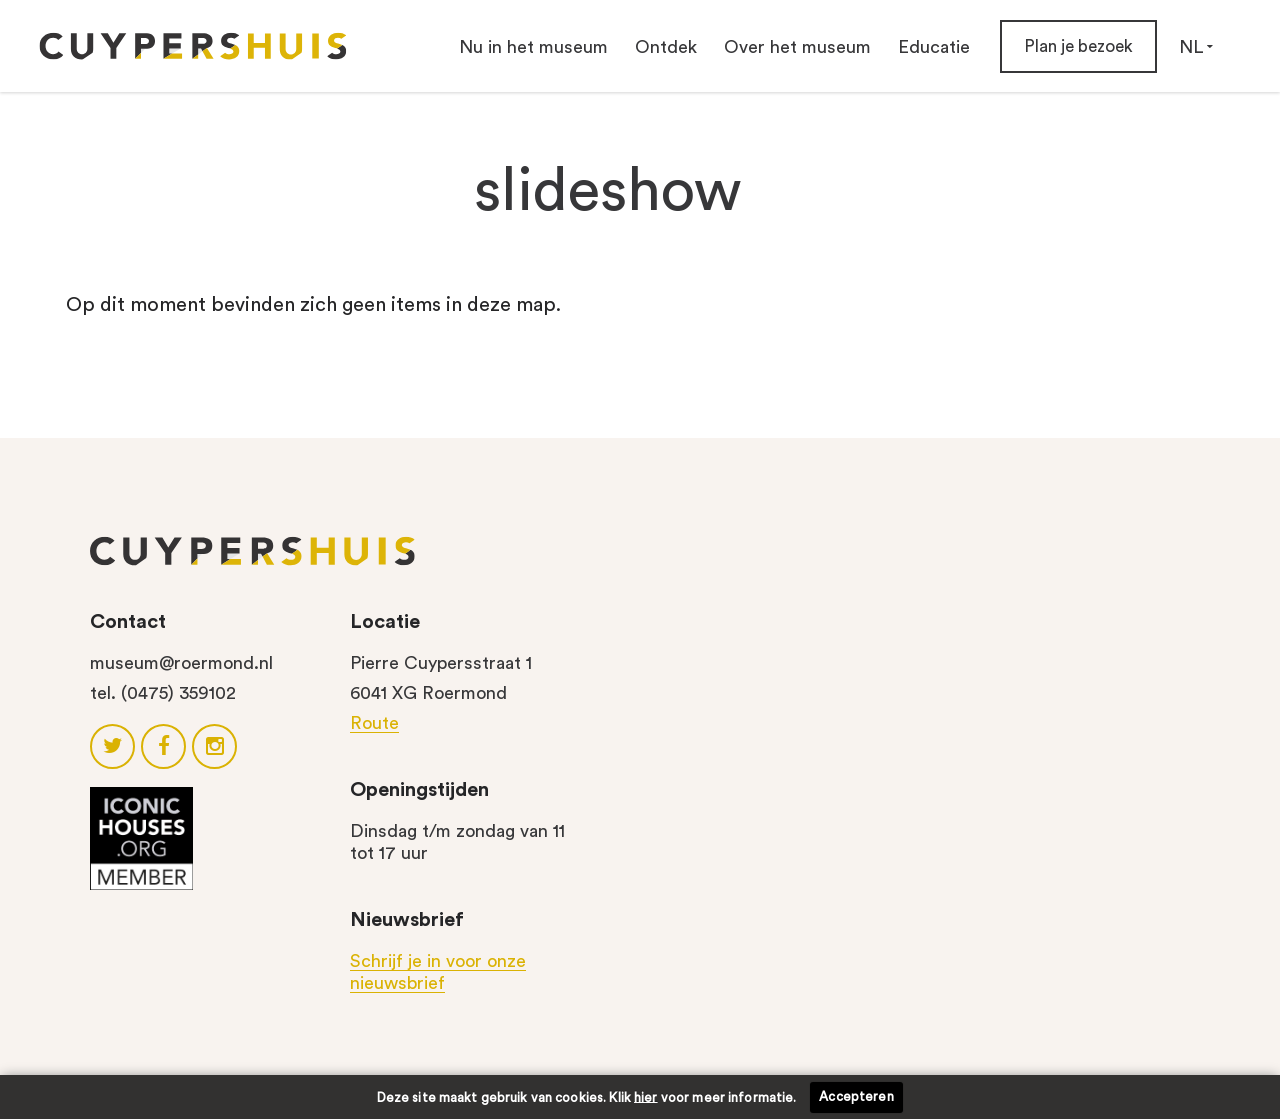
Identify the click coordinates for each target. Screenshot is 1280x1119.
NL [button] (1195, 46)
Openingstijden (419, 790)
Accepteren (856, 1096)
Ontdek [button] (666, 47)
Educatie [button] (934, 47)
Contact (128, 622)
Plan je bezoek (1078, 46)
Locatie (385, 622)
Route (374, 723)
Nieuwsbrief (407, 920)
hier (646, 1096)
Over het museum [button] (797, 47)
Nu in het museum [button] (533, 47)
